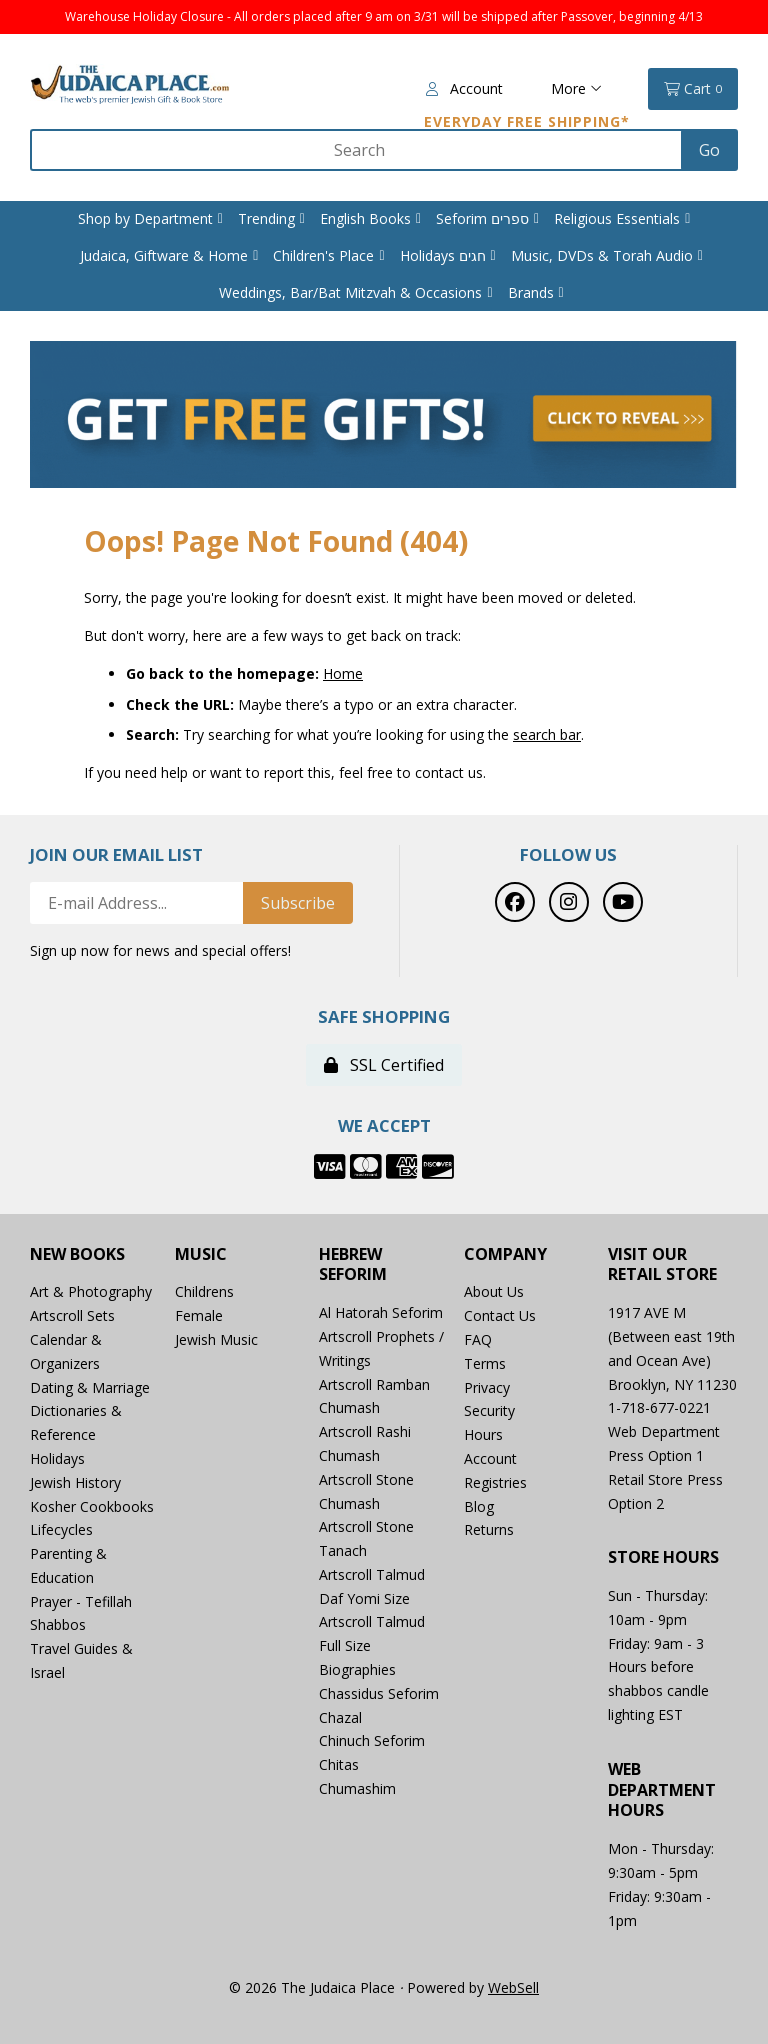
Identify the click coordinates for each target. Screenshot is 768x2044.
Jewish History (75, 1482)
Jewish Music (216, 1339)
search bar (547, 734)
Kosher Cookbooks (92, 1506)
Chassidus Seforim (379, 1693)
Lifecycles (61, 1529)
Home (343, 673)
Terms (485, 1363)
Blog (479, 1506)
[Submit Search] (709, 150)
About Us (494, 1291)
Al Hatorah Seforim (381, 1312)
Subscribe (298, 903)
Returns (489, 1529)
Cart (693, 89)
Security (489, 1410)
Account (464, 88)
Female (199, 1315)
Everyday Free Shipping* (527, 121)
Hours (483, 1434)
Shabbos (58, 1624)
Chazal (340, 1717)
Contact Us (500, 1315)
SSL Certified (384, 1065)
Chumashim (357, 1788)
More (576, 88)
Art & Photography (91, 1291)
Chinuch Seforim (372, 1740)
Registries (495, 1482)
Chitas (339, 1764)
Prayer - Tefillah (81, 1601)
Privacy (487, 1387)
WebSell (513, 1987)
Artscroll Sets (72, 1315)
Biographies (357, 1669)
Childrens (204, 1291)
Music (201, 1254)
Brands (531, 292)
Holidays (57, 1458)
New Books (77, 1254)
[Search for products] (358, 150)
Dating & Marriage (90, 1387)
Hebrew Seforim (353, 1265)
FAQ (478, 1339)
